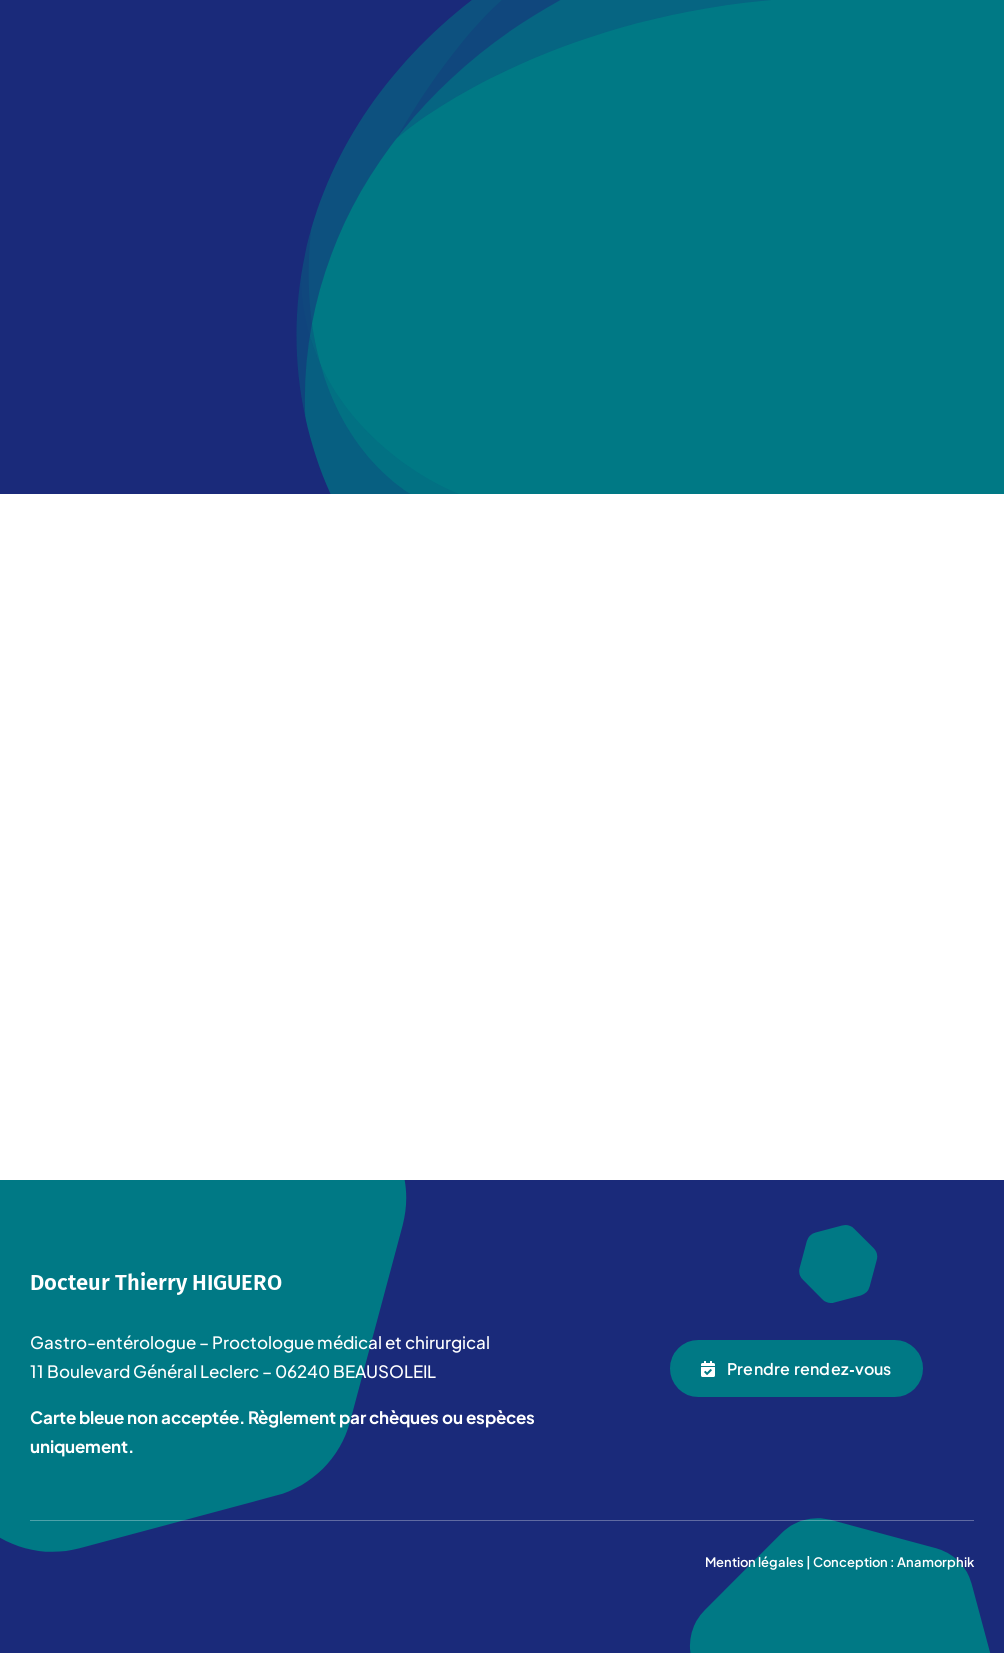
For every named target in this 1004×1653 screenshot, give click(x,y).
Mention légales (754, 1562)
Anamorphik (935, 1562)
